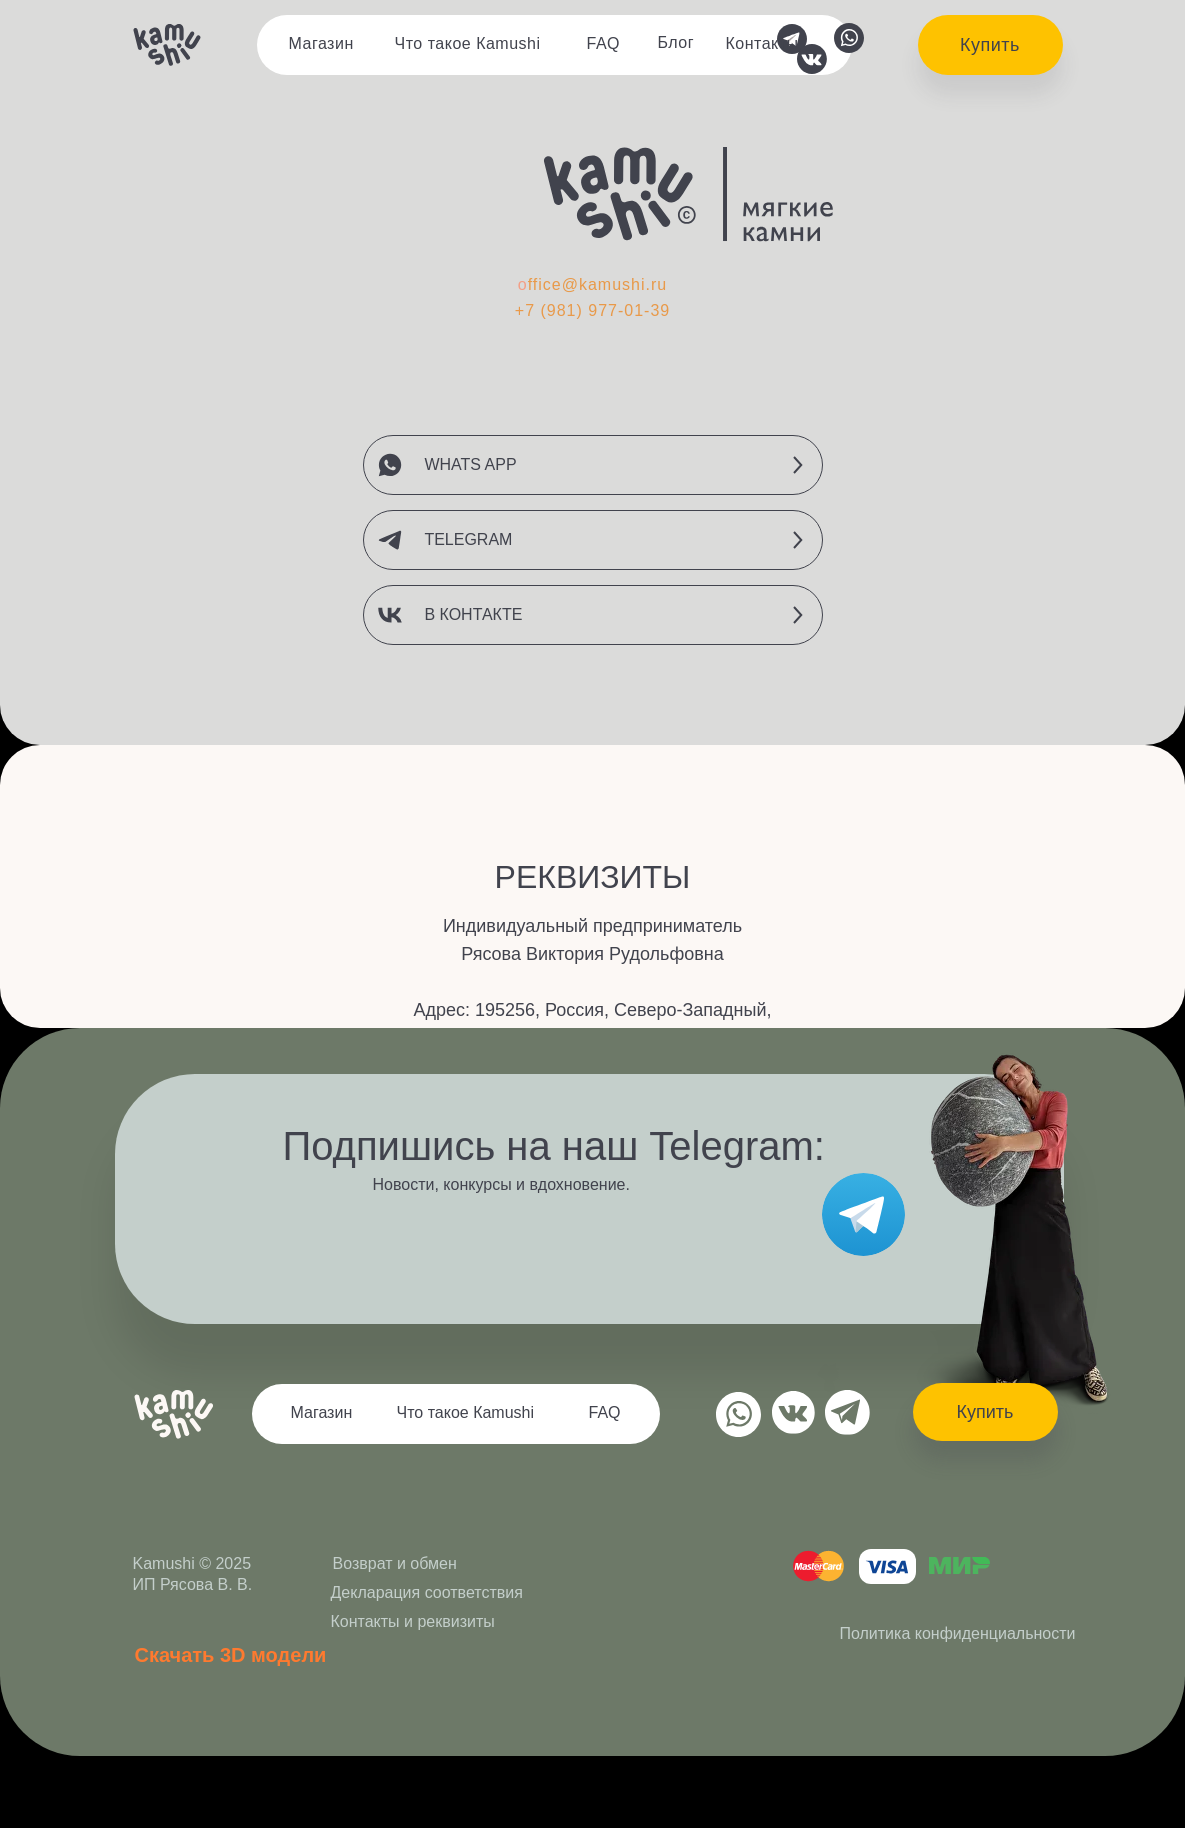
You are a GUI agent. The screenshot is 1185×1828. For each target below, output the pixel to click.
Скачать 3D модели (231, 1655)
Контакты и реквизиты (413, 1621)
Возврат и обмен (395, 1563)
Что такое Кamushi (468, 43)
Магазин (321, 43)
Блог (676, 42)
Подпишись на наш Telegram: (554, 1146)
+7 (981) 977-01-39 (592, 310)
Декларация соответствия (427, 1592)
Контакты (762, 43)
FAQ (604, 43)
